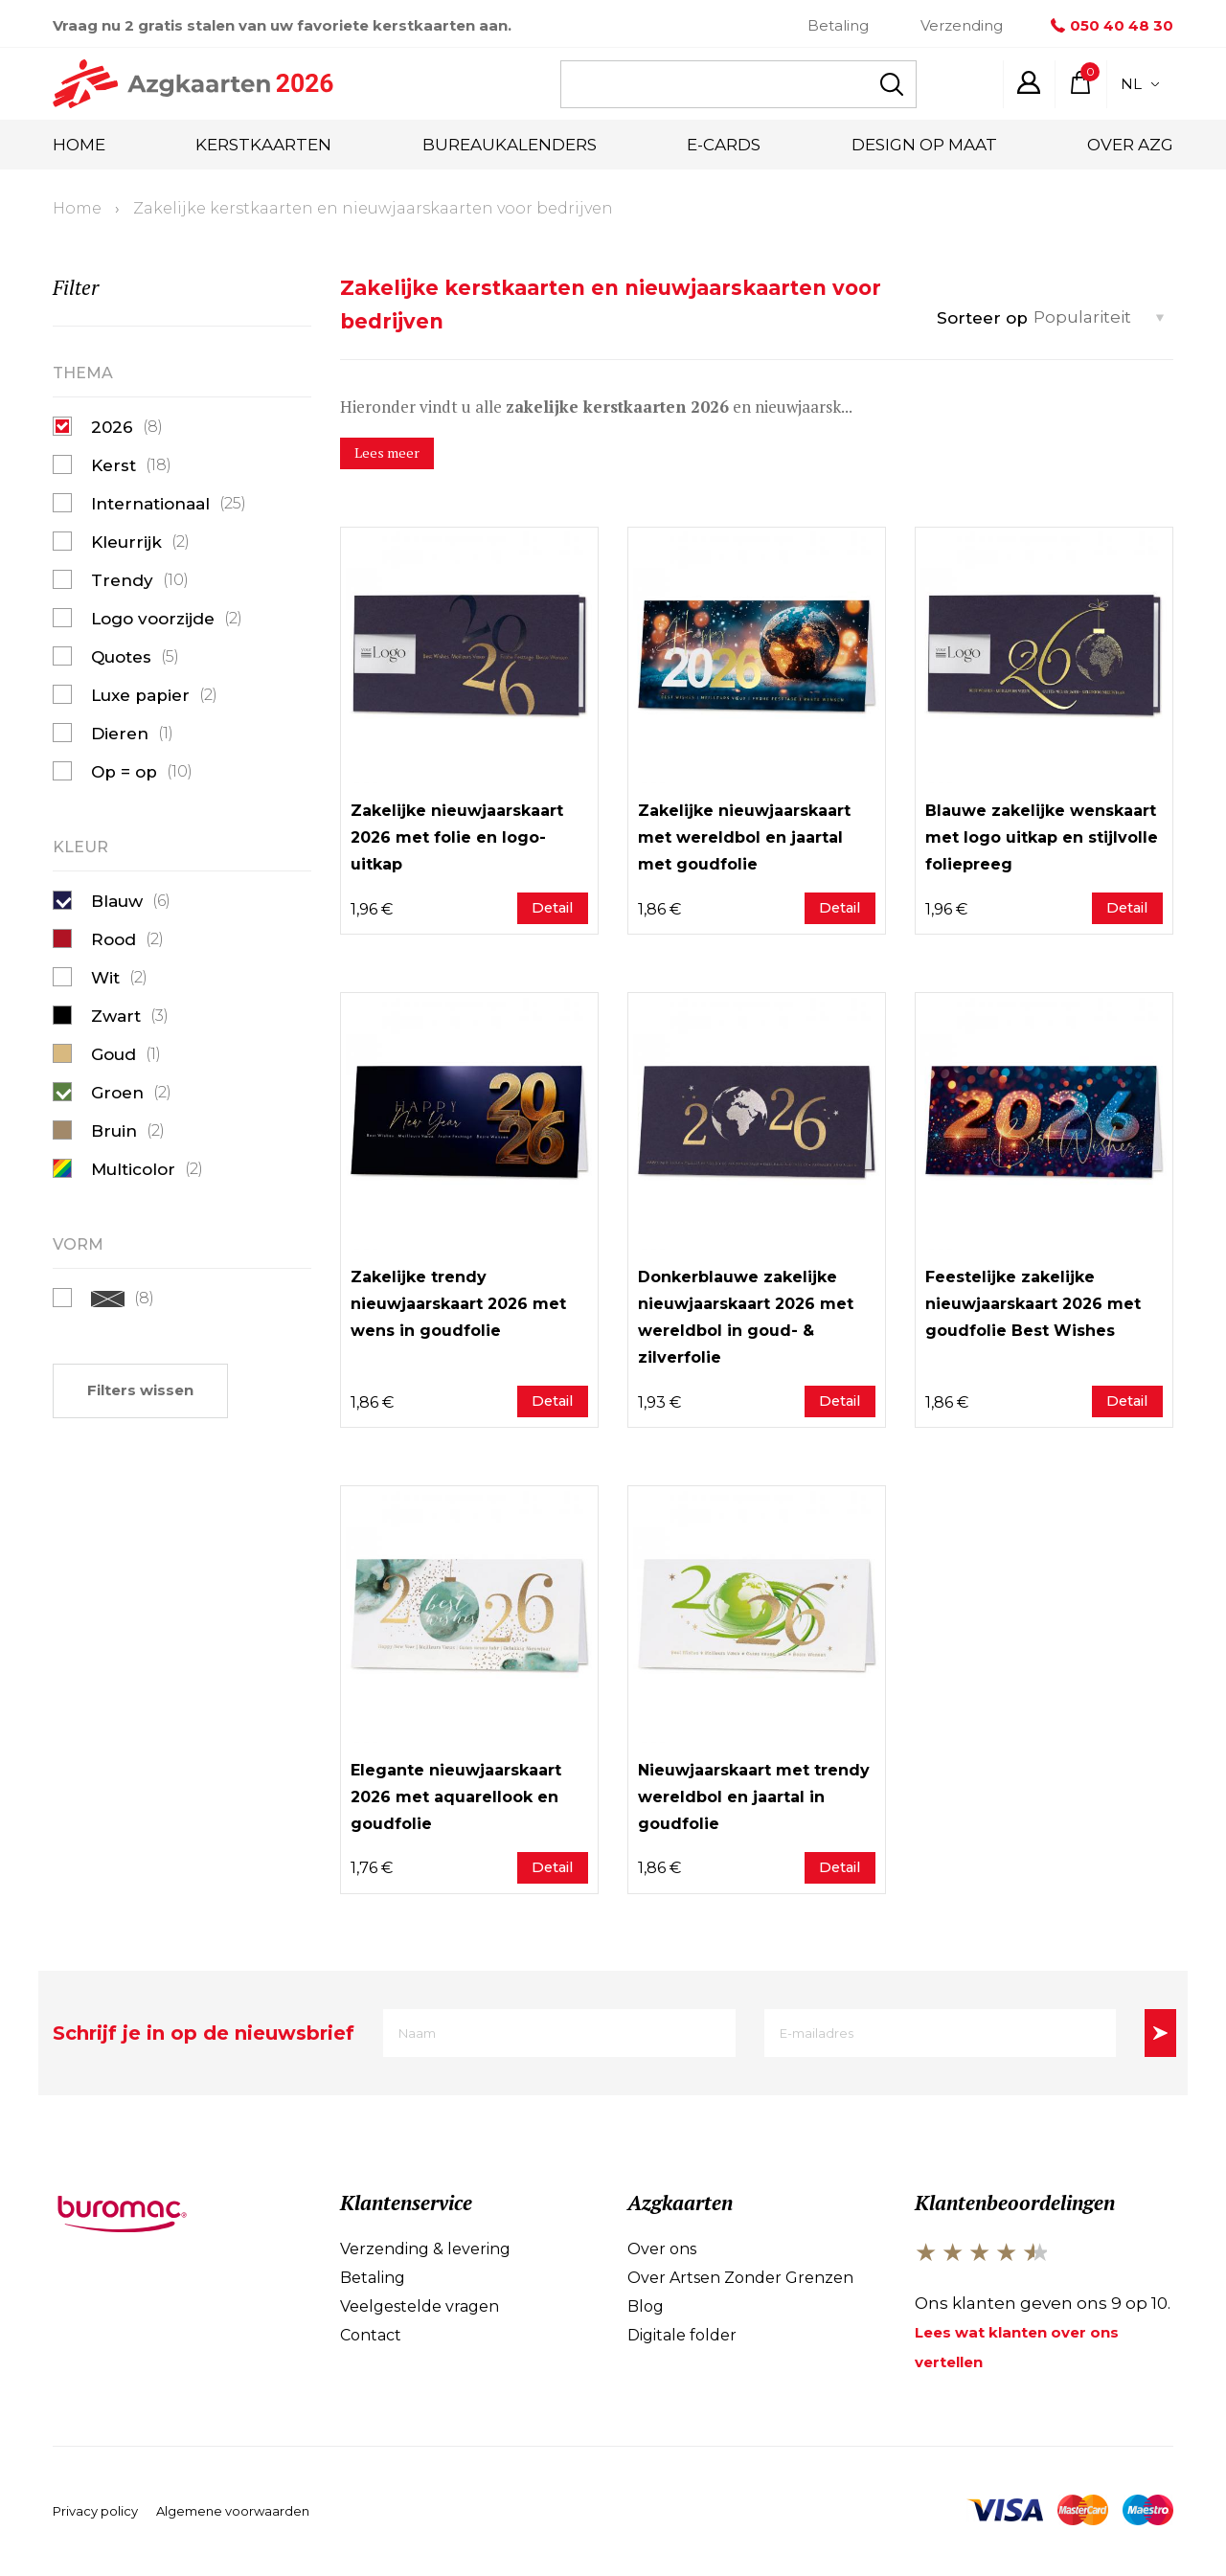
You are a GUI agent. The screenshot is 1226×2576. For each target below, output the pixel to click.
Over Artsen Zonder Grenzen (740, 2279)
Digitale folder (682, 2336)
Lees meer (387, 453)
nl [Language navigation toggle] (1140, 84)
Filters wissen (140, 1390)
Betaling (838, 25)
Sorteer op (982, 318)
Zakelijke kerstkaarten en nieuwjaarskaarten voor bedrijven (373, 208)
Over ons (661, 2250)
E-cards (724, 144)
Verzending (961, 25)
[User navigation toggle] (1028, 82)
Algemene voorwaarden (232, 2513)
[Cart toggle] (1080, 82)
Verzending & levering (425, 2250)
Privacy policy (95, 2513)
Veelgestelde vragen (419, 2307)
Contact (370, 2336)
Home (79, 144)
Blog (645, 2307)
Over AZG (1130, 144)
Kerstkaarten (263, 144)
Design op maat (924, 144)
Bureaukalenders (509, 144)
